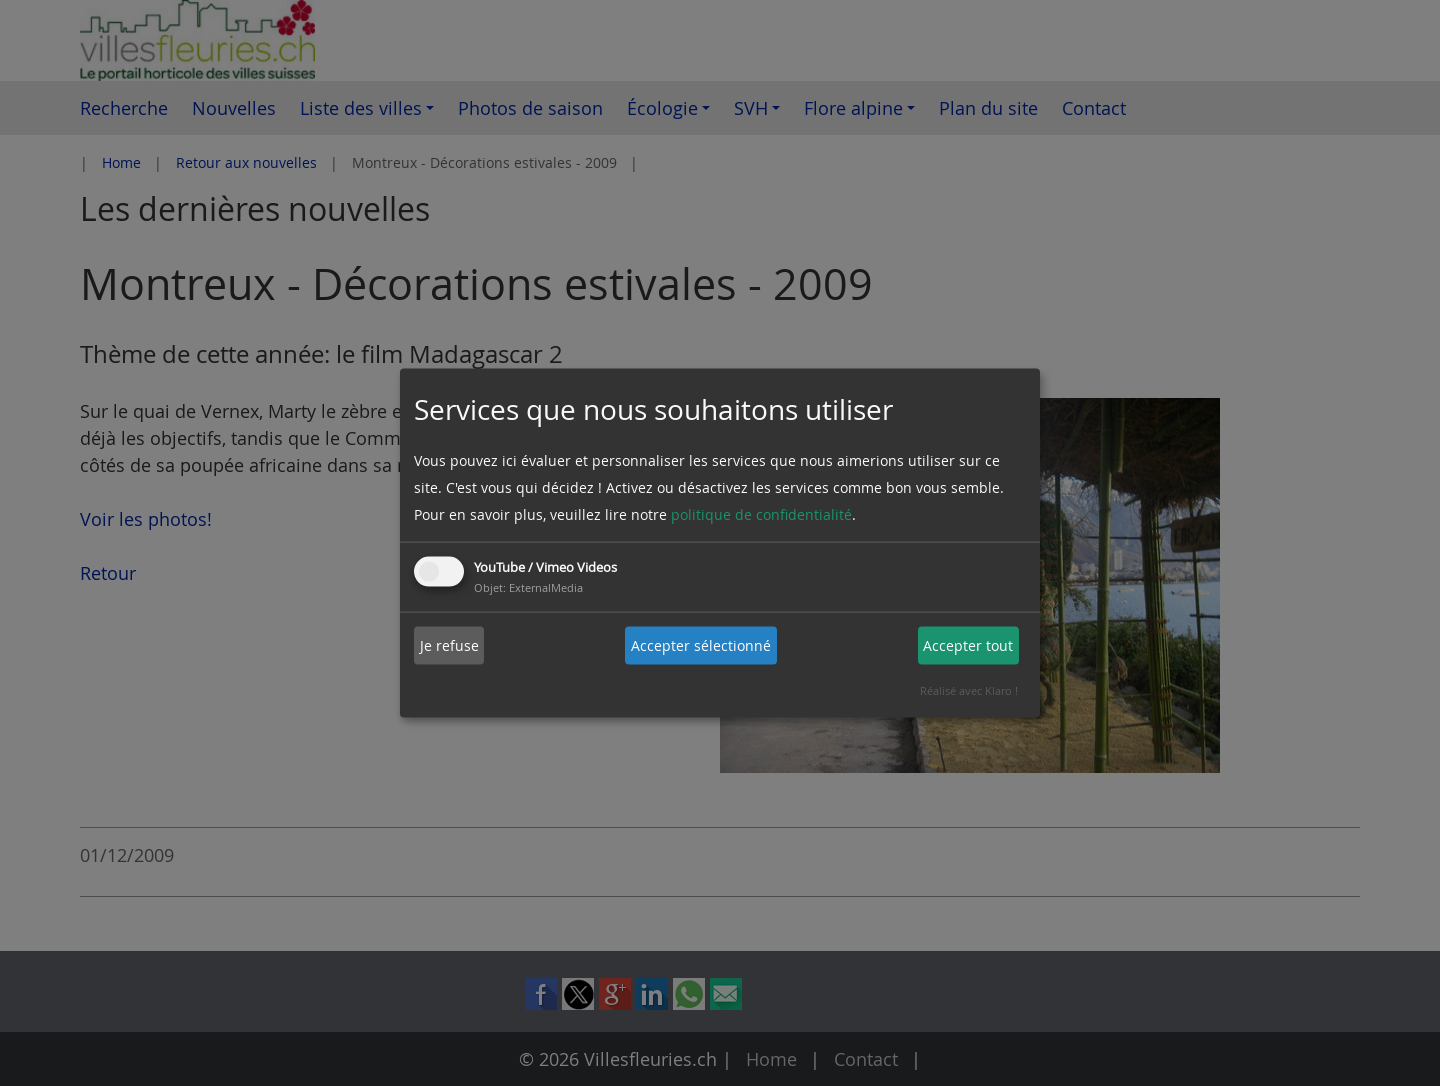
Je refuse (449, 645)
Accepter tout (968, 645)
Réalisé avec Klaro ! (969, 689)
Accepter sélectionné (701, 645)
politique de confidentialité (761, 513)
